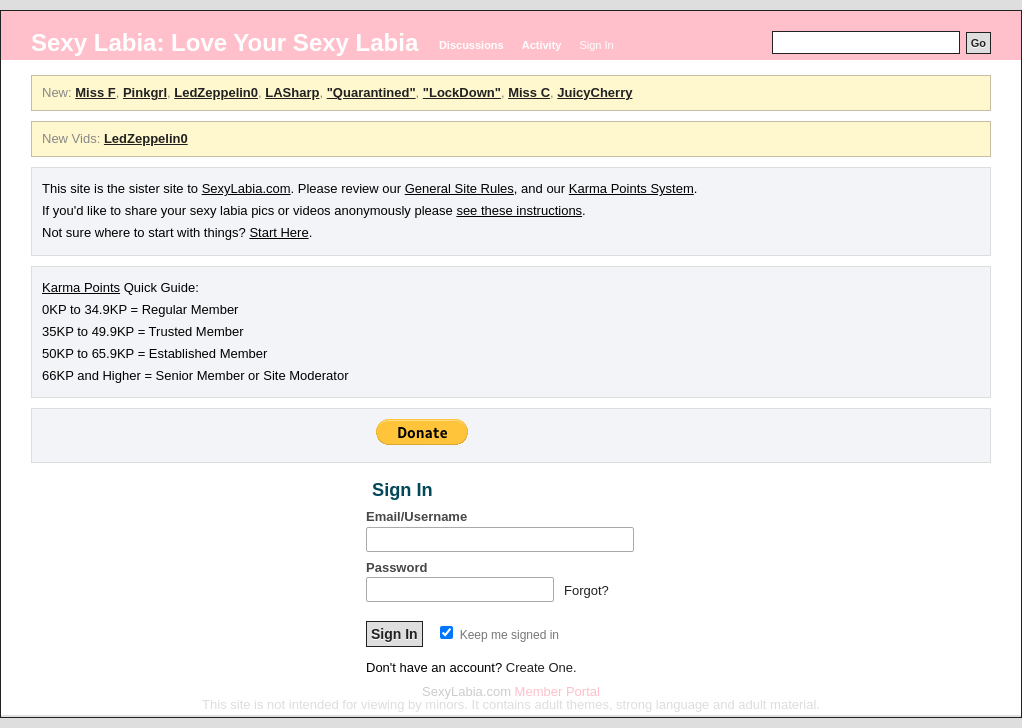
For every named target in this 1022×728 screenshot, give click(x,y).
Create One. (541, 667)
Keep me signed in (499, 635)
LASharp (292, 92)
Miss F (95, 92)
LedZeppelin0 (216, 92)
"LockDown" (462, 92)
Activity (542, 45)
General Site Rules (459, 188)
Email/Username (416, 516)
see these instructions (519, 210)
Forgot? (586, 590)
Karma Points (81, 287)
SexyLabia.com (246, 188)
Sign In (596, 45)
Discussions (471, 45)
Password (396, 567)
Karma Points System (631, 188)
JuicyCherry (594, 92)
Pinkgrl (145, 92)
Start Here (278, 232)
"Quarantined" (371, 92)
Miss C (529, 92)
